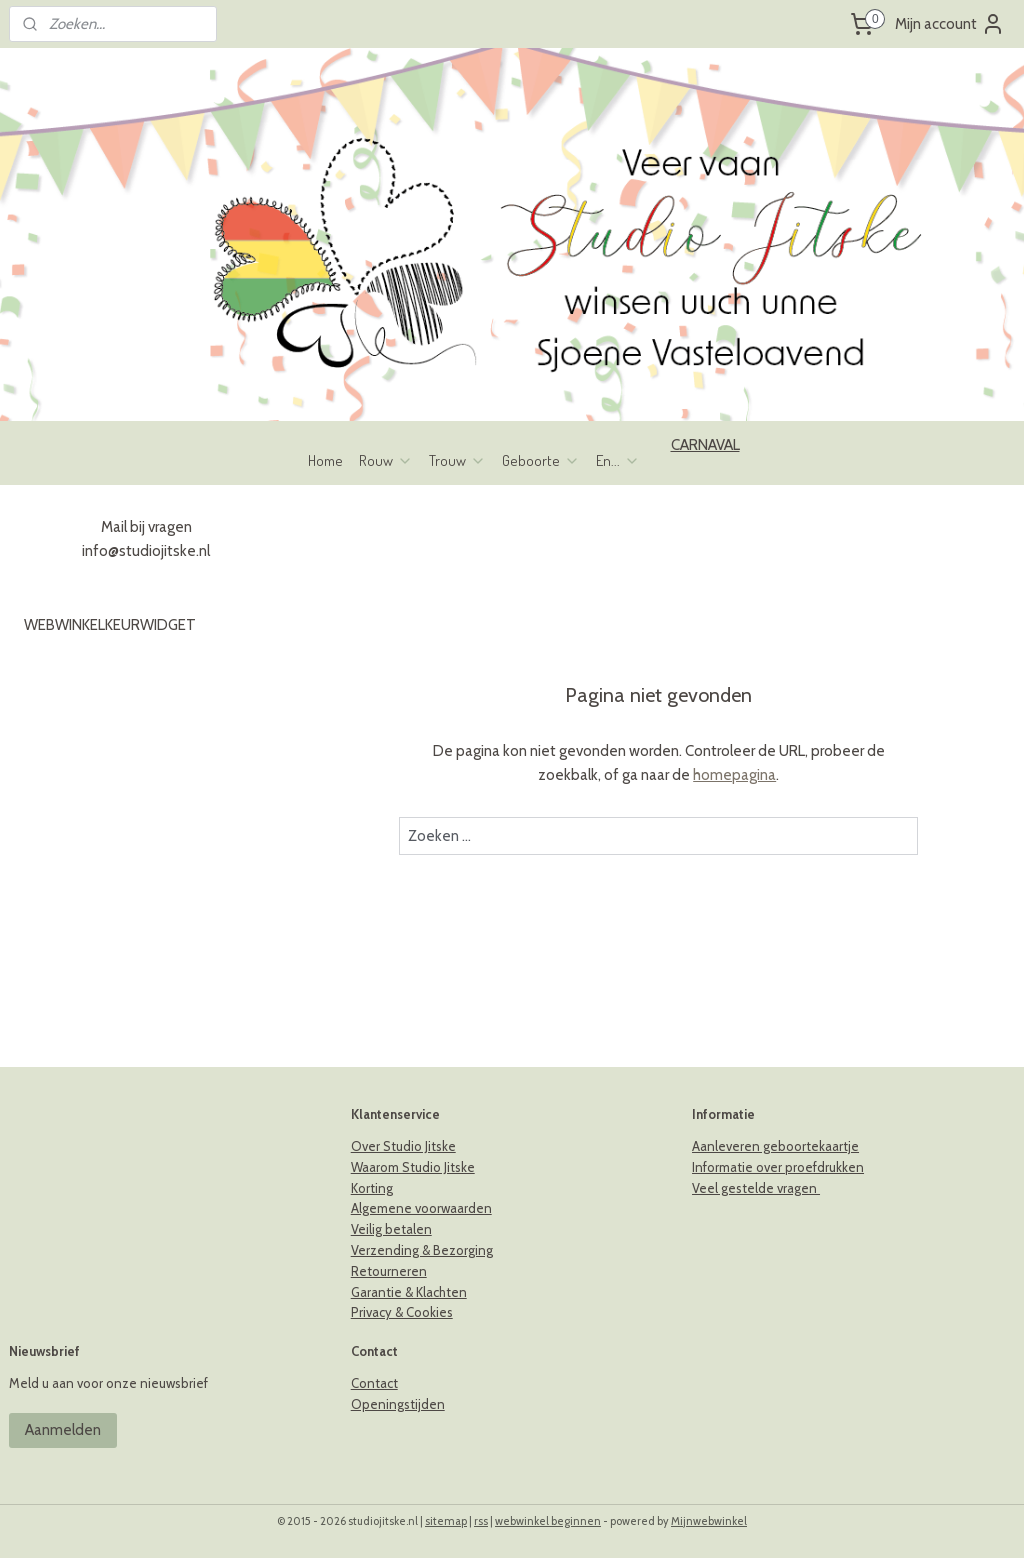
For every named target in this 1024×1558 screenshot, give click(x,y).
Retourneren (389, 1271)
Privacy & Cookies (402, 1312)
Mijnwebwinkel (709, 1521)
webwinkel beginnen (548, 1521)
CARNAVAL (705, 445)
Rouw (386, 460)
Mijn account (950, 24)
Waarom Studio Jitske (413, 1167)
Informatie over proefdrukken (778, 1167)
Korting (372, 1188)
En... (618, 460)
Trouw (457, 460)
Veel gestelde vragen (756, 1188)
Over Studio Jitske (403, 1146)
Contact (374, 1383)
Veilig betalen (391, 1229)
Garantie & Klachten (409, 1292)
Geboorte (541, 460)
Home (325, 460)
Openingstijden (398, 1404)
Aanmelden (63, 1430)
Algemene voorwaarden (421, 1208)
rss (481, 1521)
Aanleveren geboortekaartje (775, 1146)
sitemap (446, 1521)
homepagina (734, 775)
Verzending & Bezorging (422, 1250)
